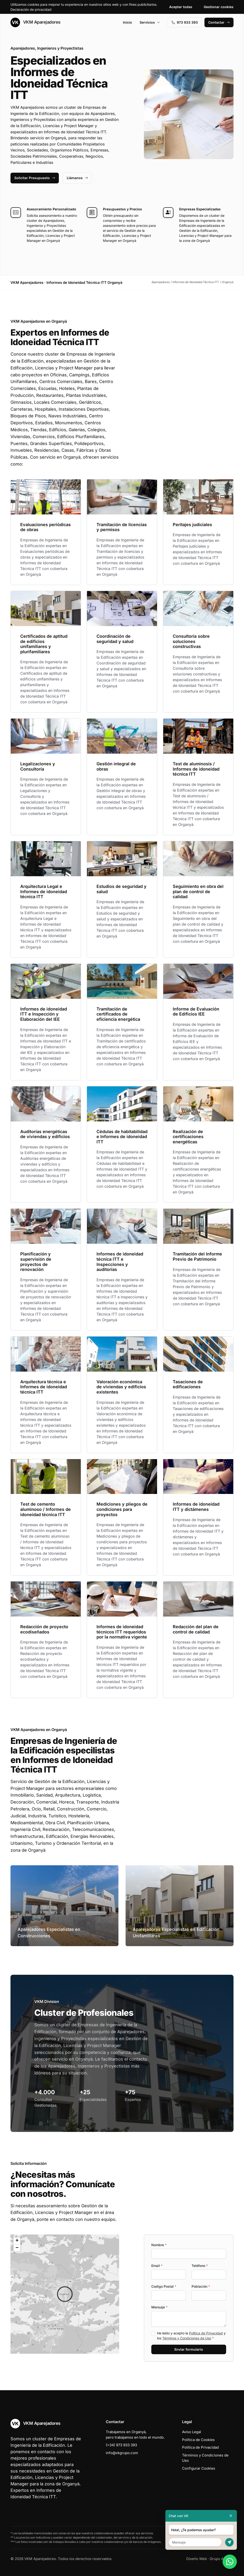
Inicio (127, 22)
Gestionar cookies (219, 7)
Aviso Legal (191, 2432)
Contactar (219, 22)
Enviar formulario (188, 2349)
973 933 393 (185, 22)
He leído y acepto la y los (191, 2335)
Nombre (159, 2245)
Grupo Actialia (222, 2558)
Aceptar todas (180, 7)
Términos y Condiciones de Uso (186, 2338)
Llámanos (77, 178)
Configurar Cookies (198, 2468)
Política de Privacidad (206, 2333)
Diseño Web (196, 2558)
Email (157, 2266)
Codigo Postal (163, 2286)
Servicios (150, 22)
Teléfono (200, 2266)
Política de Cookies (198, 2439)
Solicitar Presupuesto (34, 178)
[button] (64, 2294)
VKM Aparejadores (35, 22)
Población (201, 2286)
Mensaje (159, 2307)
